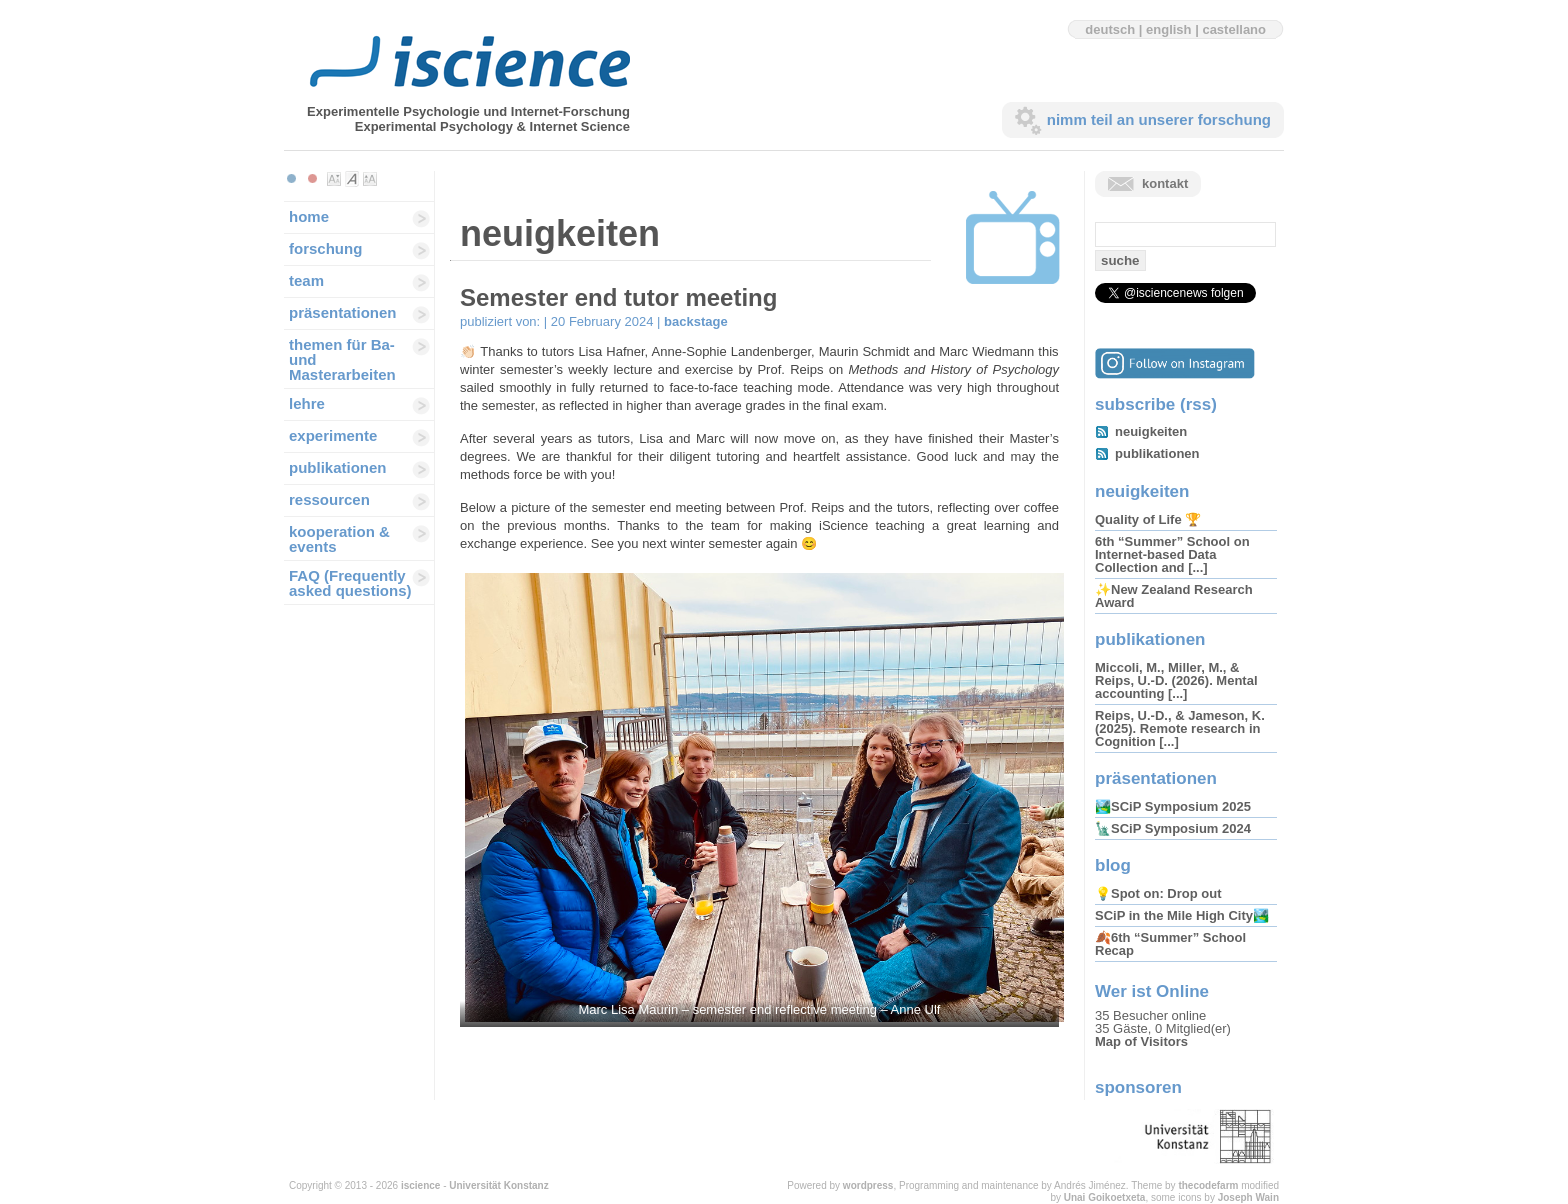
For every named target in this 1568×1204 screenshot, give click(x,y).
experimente (333, 435)
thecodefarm (1208, 1185)
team (306, 280)
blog (1113, 865)
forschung (325, 248)
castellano (1234, 29)
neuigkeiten (1151, 431)
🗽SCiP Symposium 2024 (1173, 828)
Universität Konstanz (498, 1185)
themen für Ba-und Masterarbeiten (342, 359)
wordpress (868, 1185)
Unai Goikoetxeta (1105, 1197)
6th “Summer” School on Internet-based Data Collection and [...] (1172, 554)
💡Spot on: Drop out (1158, 893)
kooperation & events (339, 539)
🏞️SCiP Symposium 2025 (1173, 806)
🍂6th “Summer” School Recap (1170, 944)
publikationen (338, 467)
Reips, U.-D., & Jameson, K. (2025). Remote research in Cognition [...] (1180, 728)
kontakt (1165, 183)
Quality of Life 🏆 (1148, 519)
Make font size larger (370, 179)
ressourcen (329, 499)
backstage (696, 321)
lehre (307, 403)
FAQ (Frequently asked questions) (350, 583)
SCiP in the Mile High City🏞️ (1182, 915)
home (309, 216)
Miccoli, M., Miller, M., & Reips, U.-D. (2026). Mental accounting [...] (1176, 680)
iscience (420, 1185)
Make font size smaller (334, 179)
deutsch (1110, 29)
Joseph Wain (1248, 1197)
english (1169, 29)
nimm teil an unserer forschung (1159, 119)
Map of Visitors (1141, 1041)
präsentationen (343, 312)
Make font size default (352, 179)
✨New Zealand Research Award (1174, 596)
